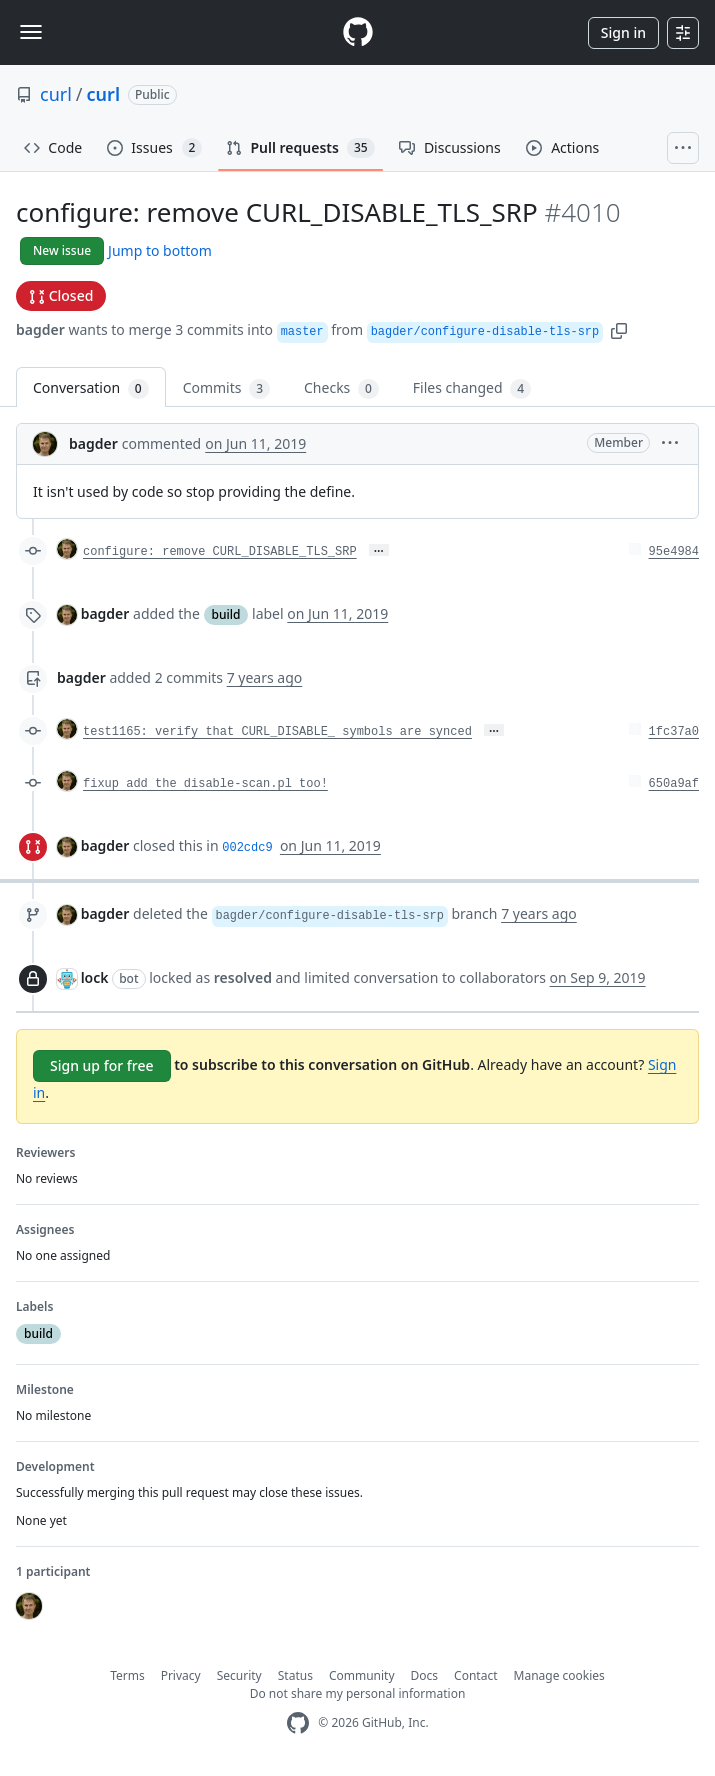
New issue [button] (62, 250)
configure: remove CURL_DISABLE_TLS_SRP (220, 552)
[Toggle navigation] (31, 32)
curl (56, 94)
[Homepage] (358, 32)
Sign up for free (102, 1065)
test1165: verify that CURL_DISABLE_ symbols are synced (277, 732)
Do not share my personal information (358, 1693)
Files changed (472, 388)
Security (239, 1675)
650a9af (674, 784)
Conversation (91, 388)
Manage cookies (559, 1675)
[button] (619, 329)
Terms (127, 1675)
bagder (40, 329)
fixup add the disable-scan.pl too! (205, 784)
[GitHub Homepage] (298, 1723)
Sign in (623, 32)
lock (95, 977)
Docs (425, 1675)
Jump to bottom (160, 250)
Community (362, 1675)
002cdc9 (247, 848)
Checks (341, 388)
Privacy (181, 1675)
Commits (226, 388)
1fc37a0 (674, 732)
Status (295, 1675)
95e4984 (674, 552)
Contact (475, 1675)
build (226, 614)
